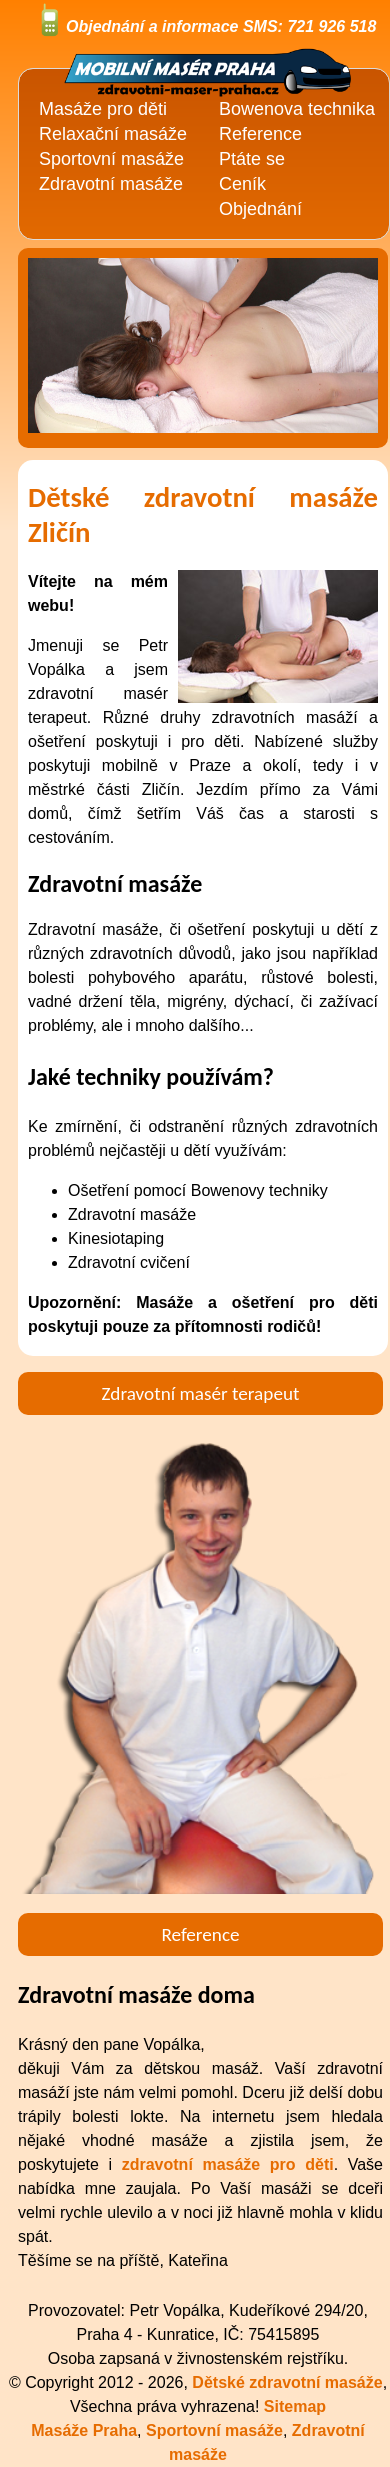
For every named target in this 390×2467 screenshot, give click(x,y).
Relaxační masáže (113, 134)
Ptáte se (252, 159)
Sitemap (295, 2406)
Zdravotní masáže (111, 184)
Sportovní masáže (111, 159)
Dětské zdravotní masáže (287, 2382)
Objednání (260, 209)
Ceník (242, 184)
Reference (260, 134)
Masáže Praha (84, 2430)
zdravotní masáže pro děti (228, 2164)
